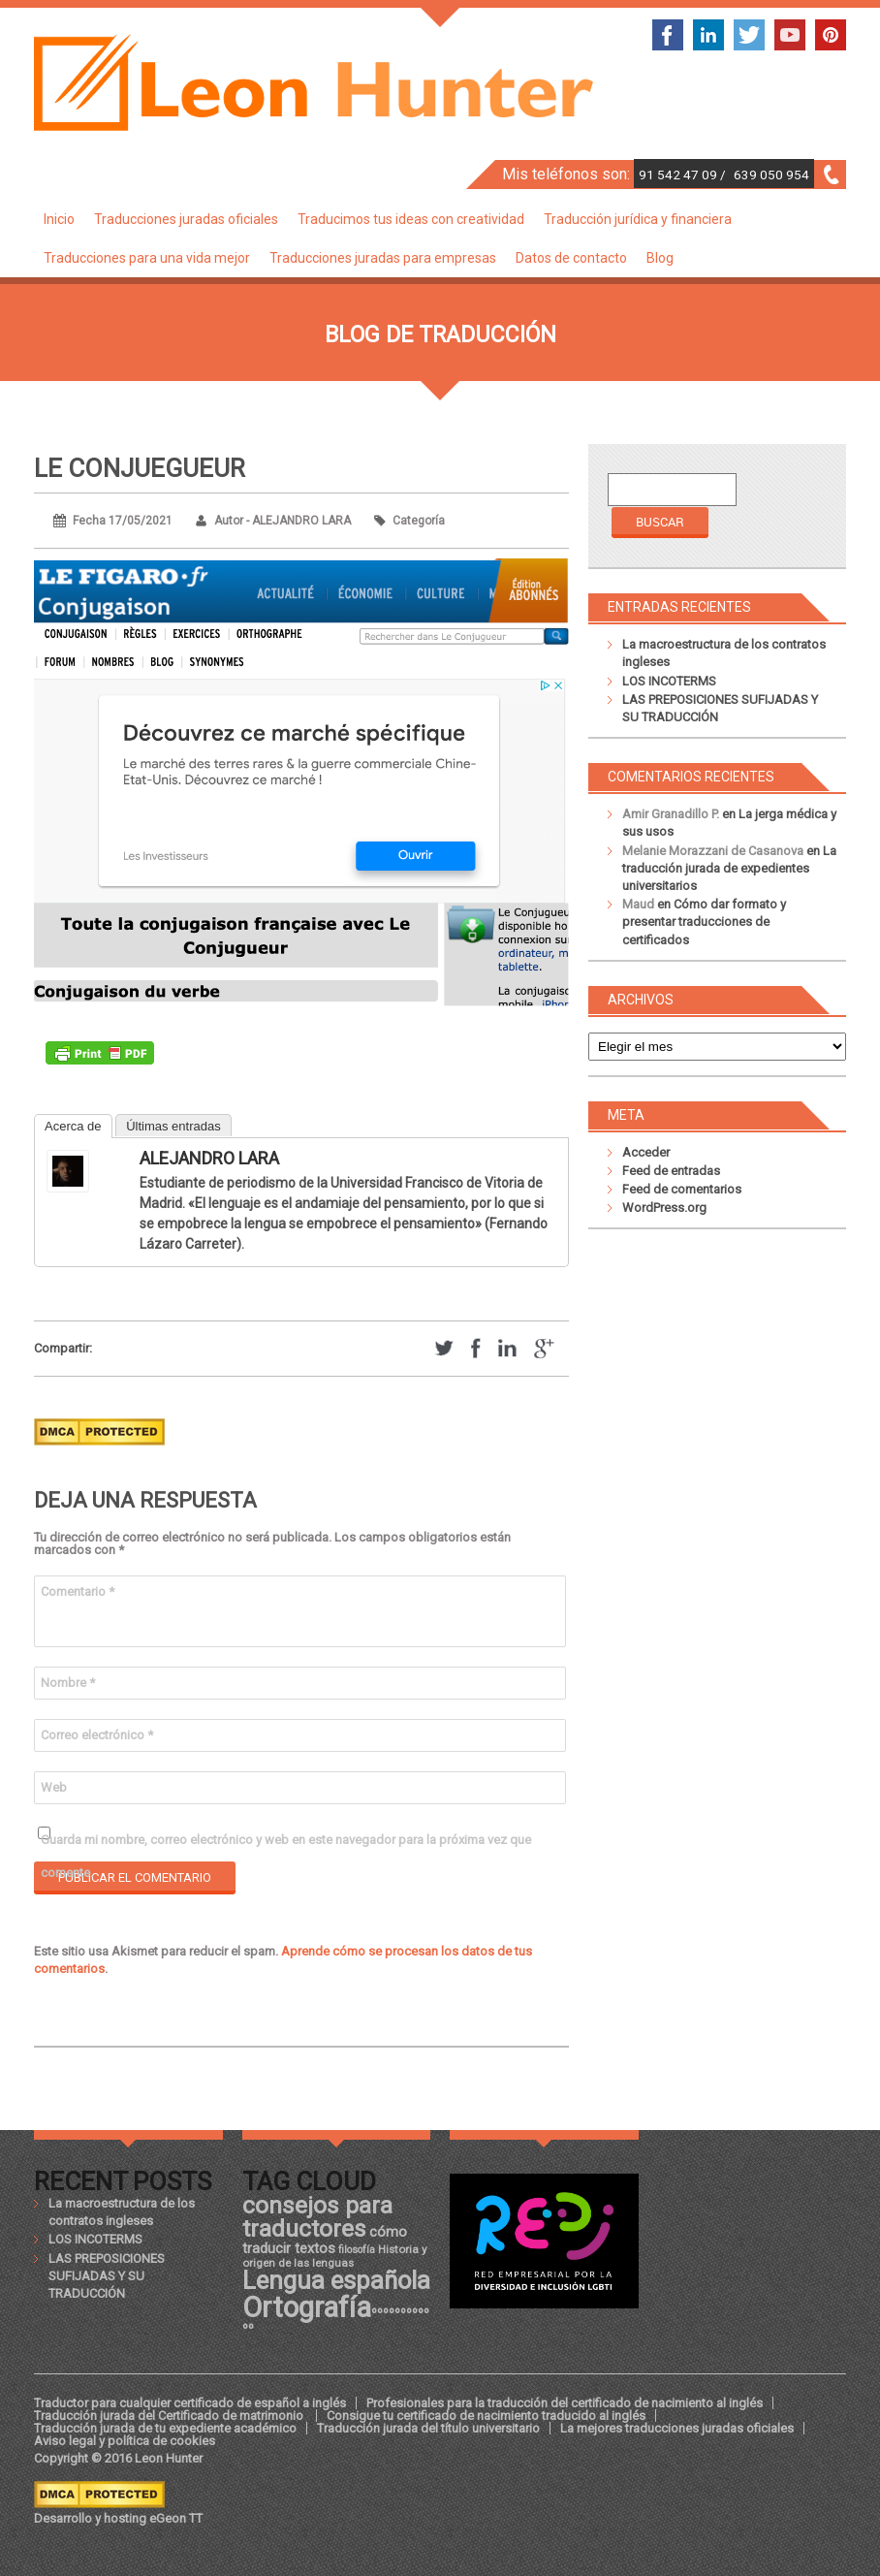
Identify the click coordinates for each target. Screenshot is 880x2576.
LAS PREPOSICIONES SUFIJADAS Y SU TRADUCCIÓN (106, 2276)
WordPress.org (664, 1207)
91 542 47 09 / (684, 174)
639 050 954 (771, 174)
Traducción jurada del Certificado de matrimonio (170, 2415)
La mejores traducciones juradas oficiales (677, 2428)
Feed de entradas (671, 1170)
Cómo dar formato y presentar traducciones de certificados (704, 921)
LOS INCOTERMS (669, 681)
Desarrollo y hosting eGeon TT (118, 2518)
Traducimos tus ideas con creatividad (411, 219)
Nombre (68, 1682)
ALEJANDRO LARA (209, 1158)
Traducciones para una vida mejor (147, 258)
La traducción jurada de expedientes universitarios (729, 868)
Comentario (77, 1591)
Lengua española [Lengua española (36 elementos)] (336, 2280)
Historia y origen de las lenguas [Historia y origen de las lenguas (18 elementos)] (334, 2256)
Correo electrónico (97, 1735)
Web (54, 1787)
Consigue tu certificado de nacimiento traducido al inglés (486, 2415)
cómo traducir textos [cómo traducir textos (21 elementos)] (324, 2239)
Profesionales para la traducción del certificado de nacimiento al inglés (564, 2403)
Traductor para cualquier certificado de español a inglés (190, 2403)
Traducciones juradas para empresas (382, 258)
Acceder (646, 1152)
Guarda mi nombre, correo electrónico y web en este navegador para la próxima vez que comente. (286, 1844)
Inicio (59, 219)
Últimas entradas (173, 1126)
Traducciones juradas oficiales (186, 219)
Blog (660, 258)
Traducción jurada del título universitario (428, 2428)
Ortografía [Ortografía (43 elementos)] (306, 2307)
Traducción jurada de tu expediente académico (165, 2428)
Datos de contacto (571, 258)
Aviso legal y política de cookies (124, 2440)
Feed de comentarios (681, 1189)
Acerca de (73, 1126)
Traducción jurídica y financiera (638, 219)
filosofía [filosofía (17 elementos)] (356, 2249)
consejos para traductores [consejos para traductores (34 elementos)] (317, 2216)
